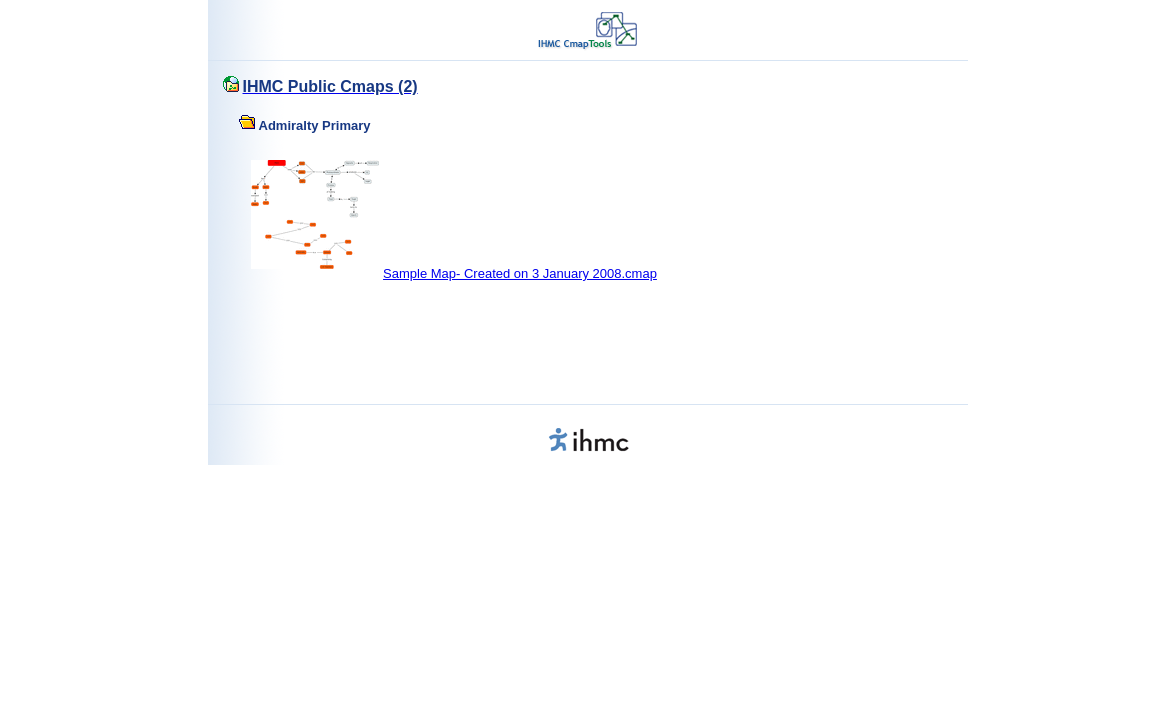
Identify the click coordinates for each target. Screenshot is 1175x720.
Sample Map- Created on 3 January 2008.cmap (520, 273)
